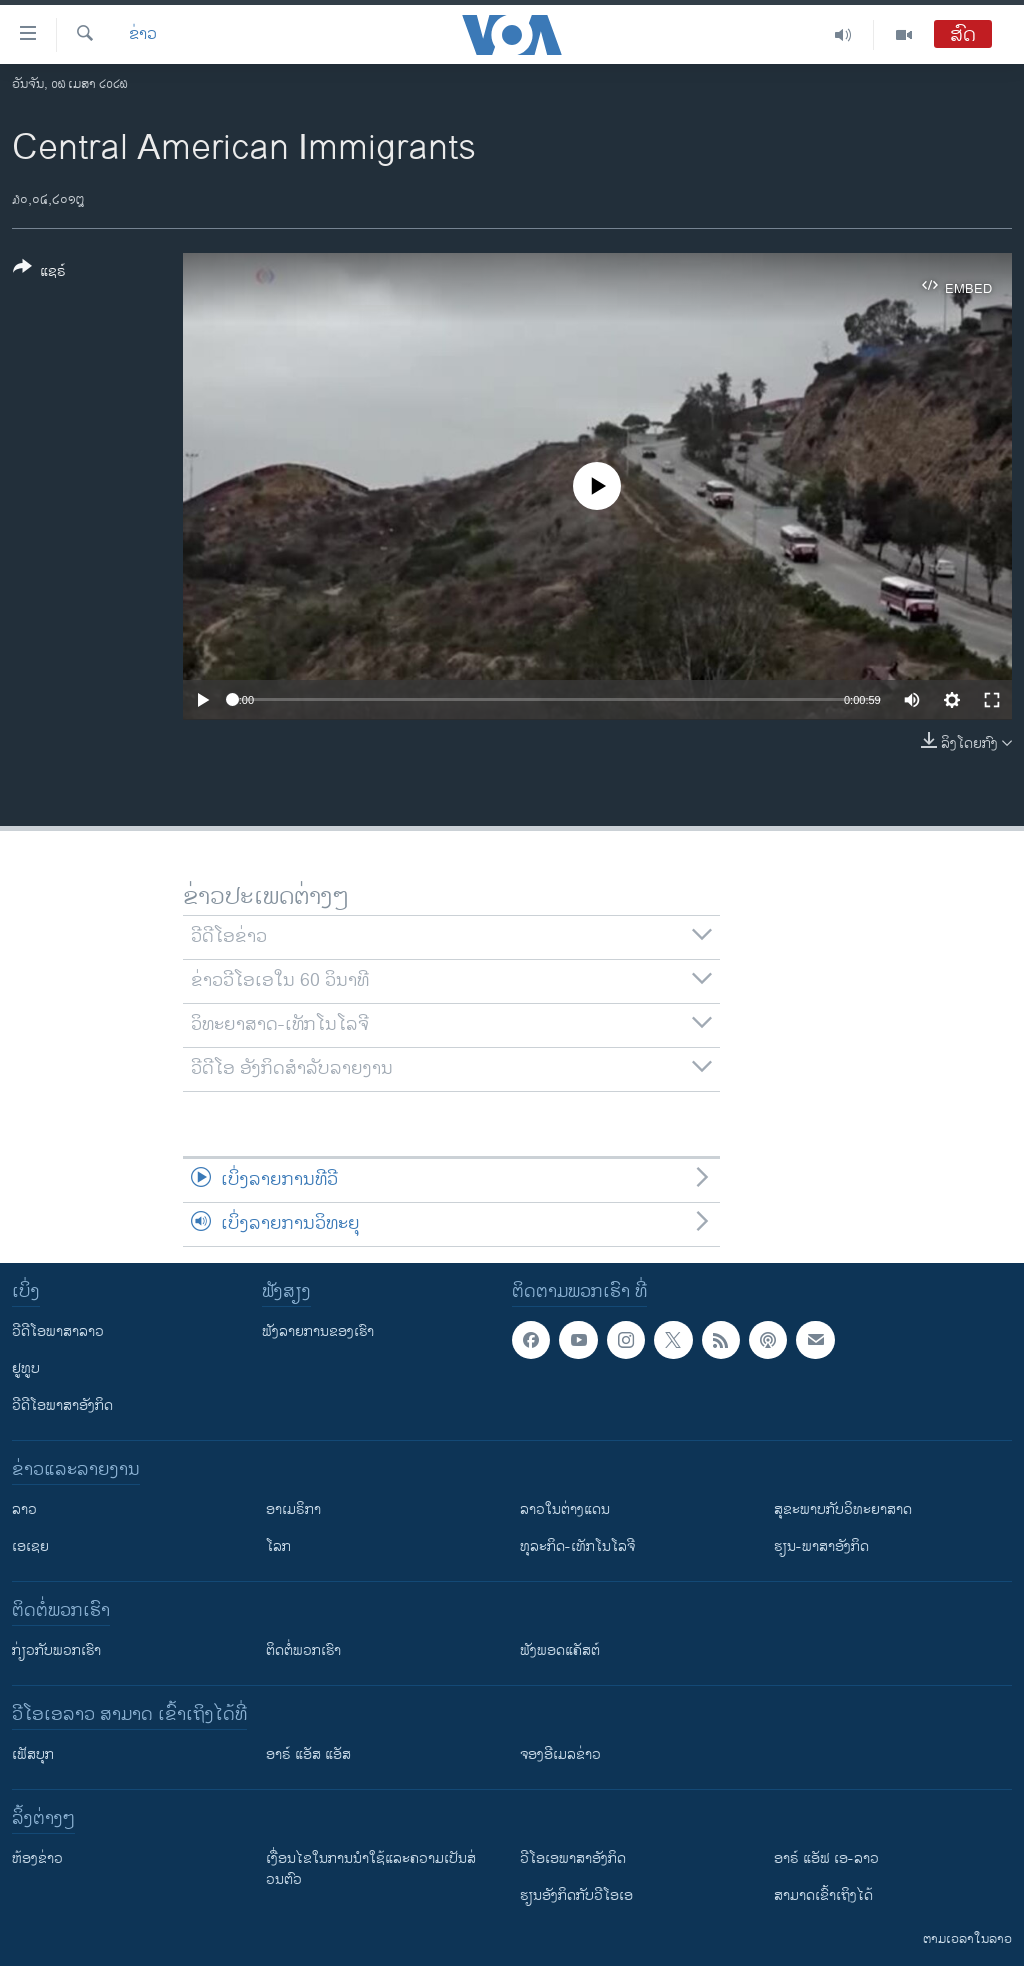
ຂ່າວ (143, 35)
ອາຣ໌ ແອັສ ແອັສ (308, 1754)
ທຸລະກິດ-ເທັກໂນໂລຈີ (577, 1546)
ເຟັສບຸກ (33, 1754)
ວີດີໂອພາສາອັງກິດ (62, 1405)
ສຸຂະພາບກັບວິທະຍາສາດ (843, 1509)
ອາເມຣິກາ (293, 1509)
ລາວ (24, 1509)
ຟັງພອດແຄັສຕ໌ (560, 1650)
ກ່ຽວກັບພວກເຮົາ (56, 1650)
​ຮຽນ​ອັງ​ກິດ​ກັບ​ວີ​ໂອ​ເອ (576, 1895)
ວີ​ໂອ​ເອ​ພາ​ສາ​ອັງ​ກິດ (573, 1858)
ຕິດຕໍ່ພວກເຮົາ (303, 1650)
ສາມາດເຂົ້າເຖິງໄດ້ (823, 1895)
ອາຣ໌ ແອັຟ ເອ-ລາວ (826, 1858)
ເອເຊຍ (30, 1546)
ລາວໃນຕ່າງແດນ (565, 1509)
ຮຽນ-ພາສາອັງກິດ (821, 1546)
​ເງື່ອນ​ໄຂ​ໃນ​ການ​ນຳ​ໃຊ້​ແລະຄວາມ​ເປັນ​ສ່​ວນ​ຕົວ (371, 1869)
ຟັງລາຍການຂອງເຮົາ (318, 1331)
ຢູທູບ (26, 1368)
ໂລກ (278, 1546)
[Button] (39, 273)
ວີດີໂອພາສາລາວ (58, 1331)
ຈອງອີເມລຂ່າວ (560, 1754)
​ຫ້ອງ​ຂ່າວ (37, 1858)
